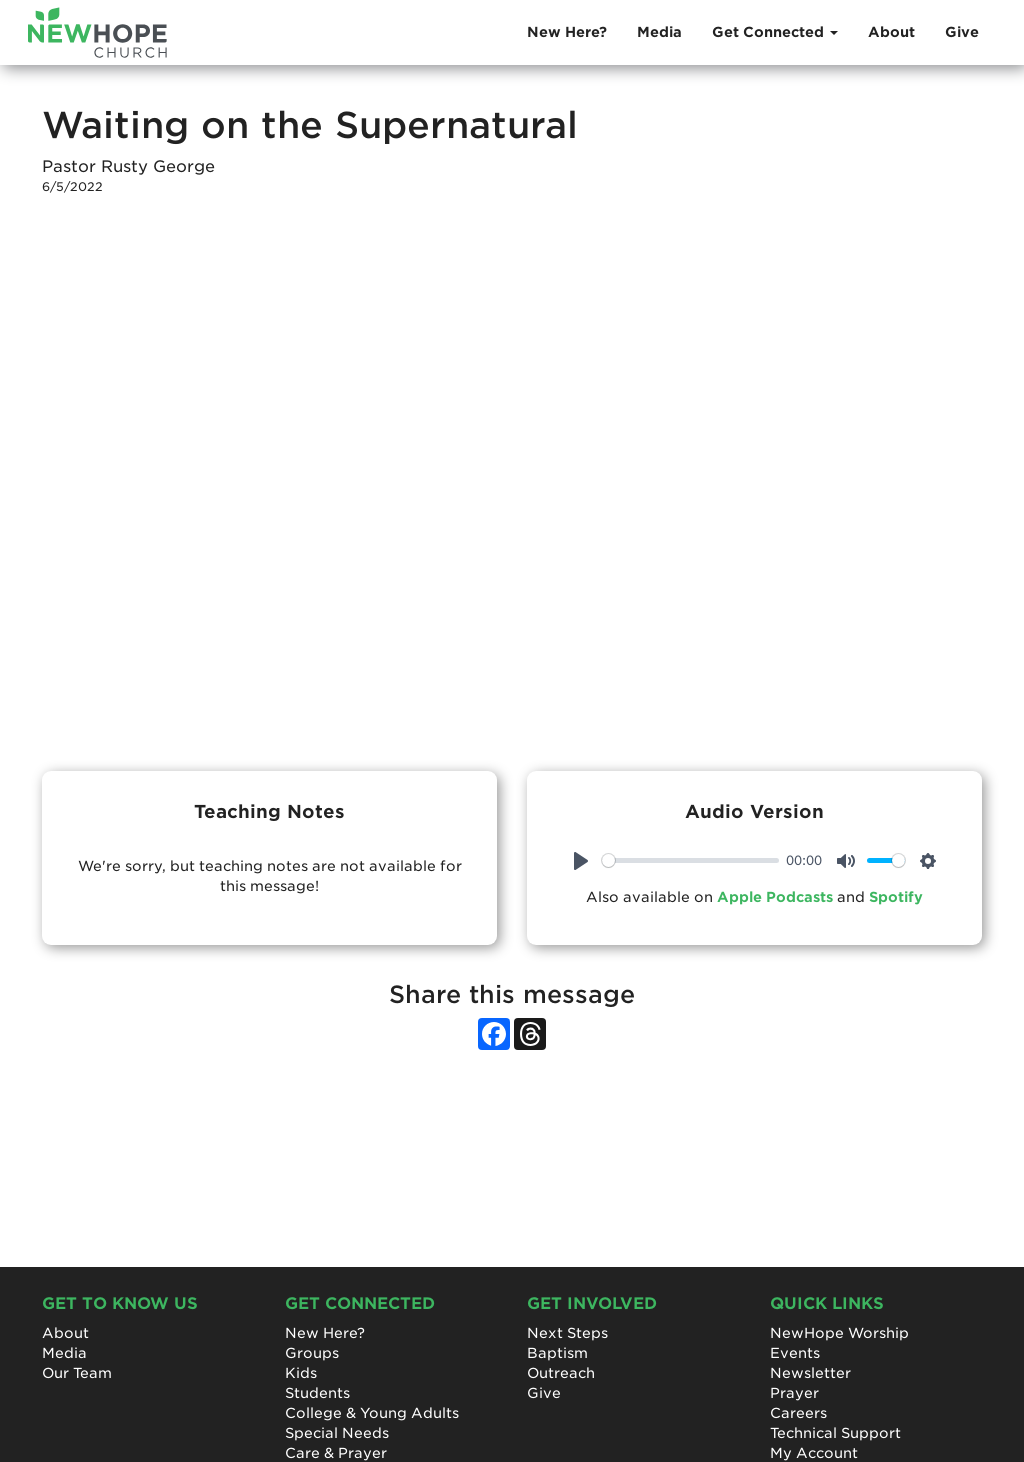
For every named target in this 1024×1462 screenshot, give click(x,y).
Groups (312, 1353)
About (891, 32)
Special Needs (337, 1433)
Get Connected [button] (775, 32)
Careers (798, 1413)
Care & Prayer (336, 1453)
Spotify (896, 897)
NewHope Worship (839, 1333)
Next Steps (567, 1333)
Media (659, 32)
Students (317, 1393)
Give (962, 32)
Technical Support (835, 1433)
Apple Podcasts (775, 897)
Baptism (557, 1353)
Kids (301, 1373)
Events (795, 1353)
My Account (814, 1453)
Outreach (561, 1373)
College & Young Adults (372, 1413)
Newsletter (810, 1373)
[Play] (581, 861)
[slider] (690, 860)
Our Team (77, 1373)
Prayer (794, 1393)
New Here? (567, 32)
